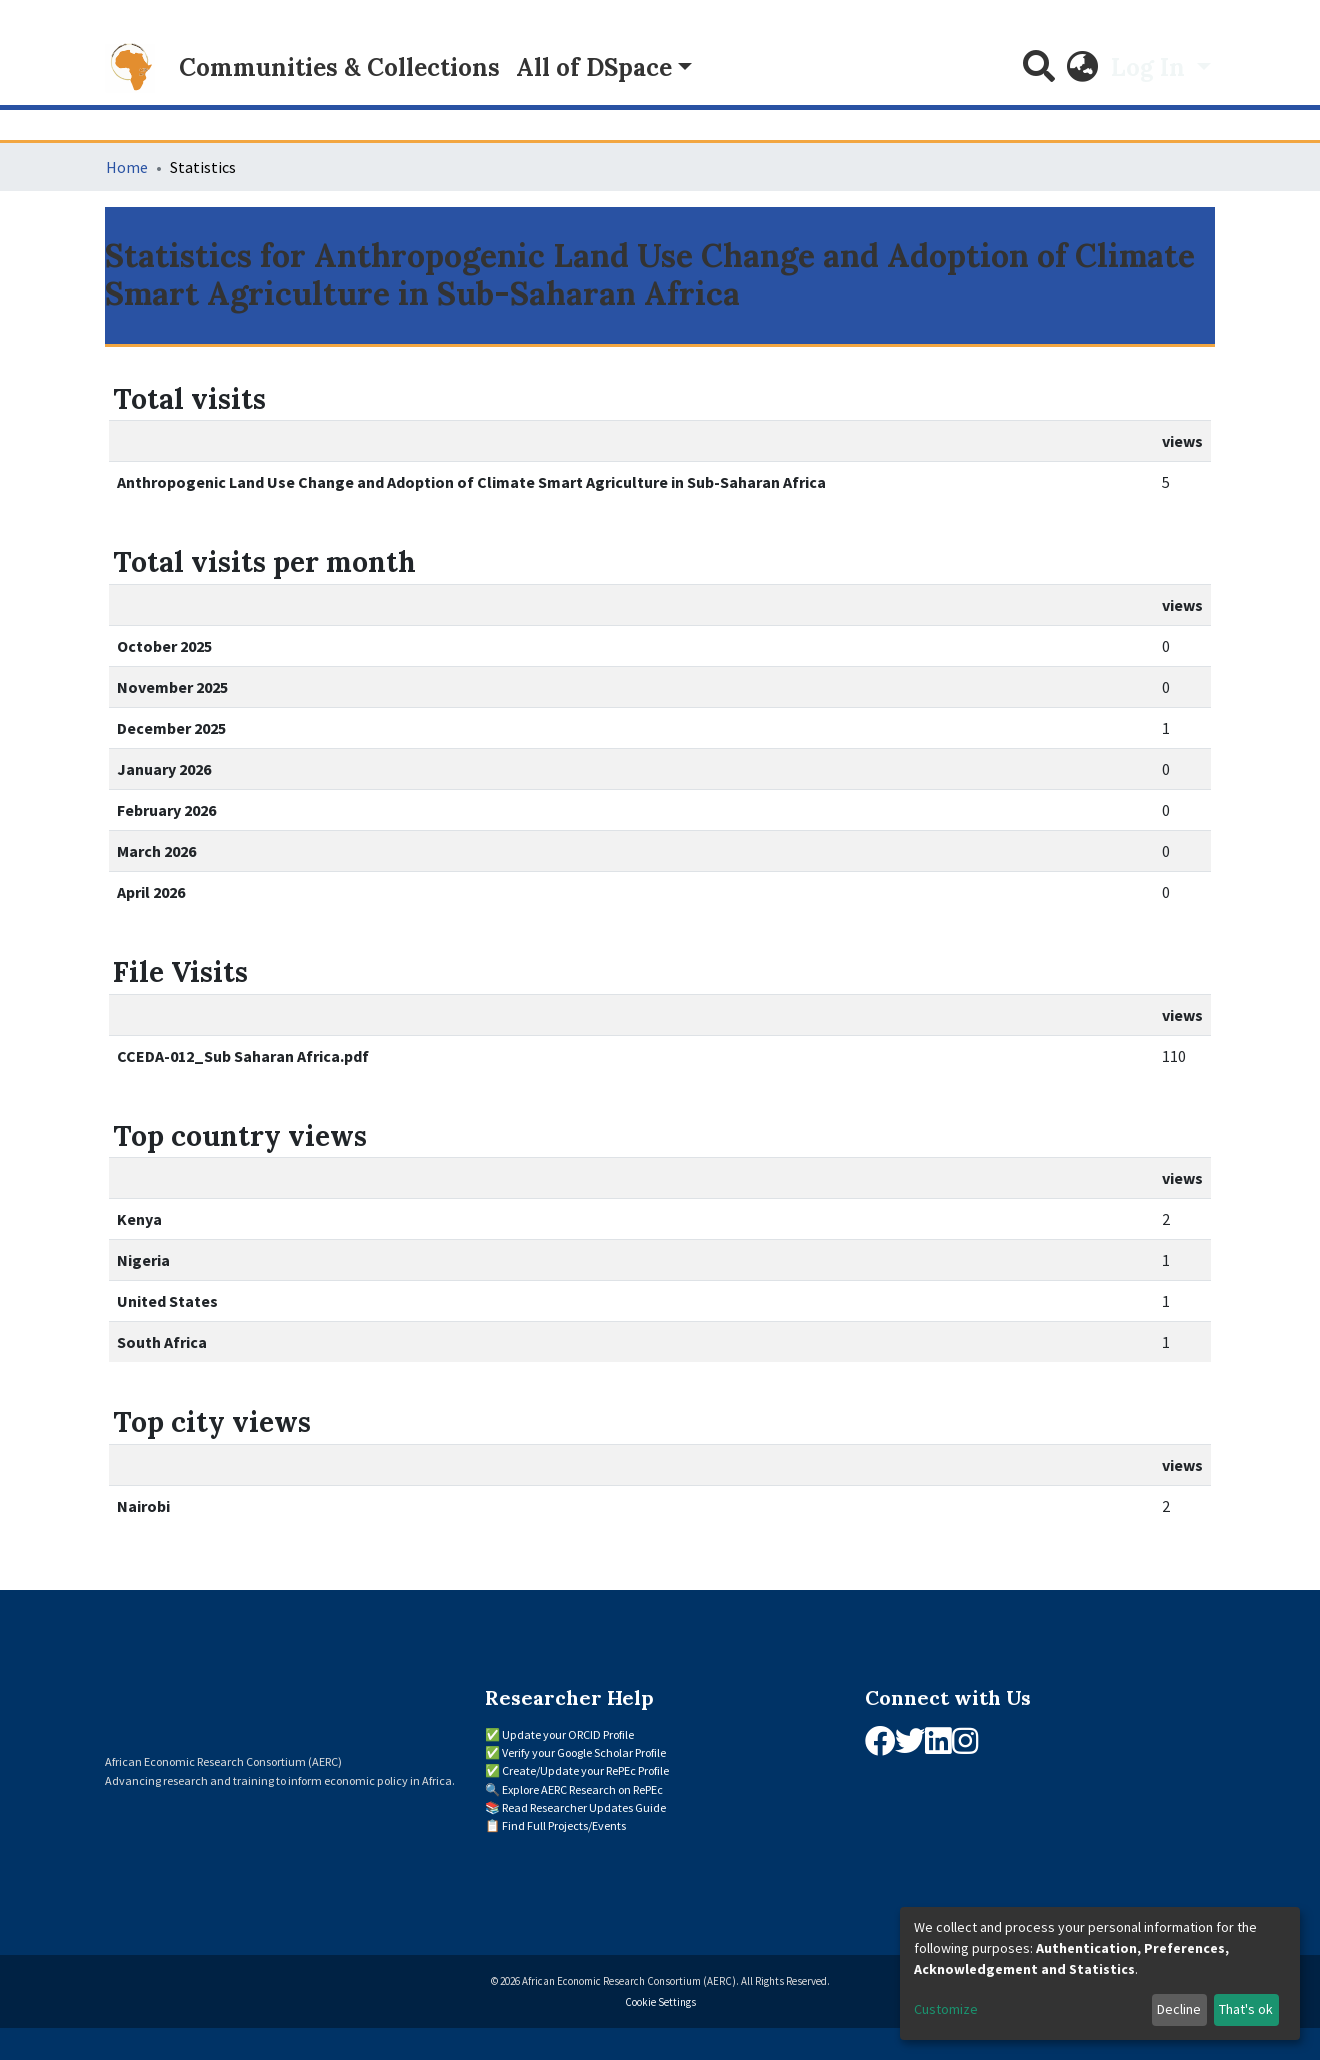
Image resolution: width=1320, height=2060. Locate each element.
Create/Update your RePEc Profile (585, 1770)
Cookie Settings (660, 2002)
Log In (1151, 67)
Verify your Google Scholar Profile (584, 1752)
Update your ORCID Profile (568, 1734)
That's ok (1246, 2009)
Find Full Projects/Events (564, 1825)
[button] (1083, 68)
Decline (1179, 2009)
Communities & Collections (339, 67)
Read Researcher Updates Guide (584, 1807)
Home (127, 167)
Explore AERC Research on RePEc (582, 1789)
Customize (946, 2009)
